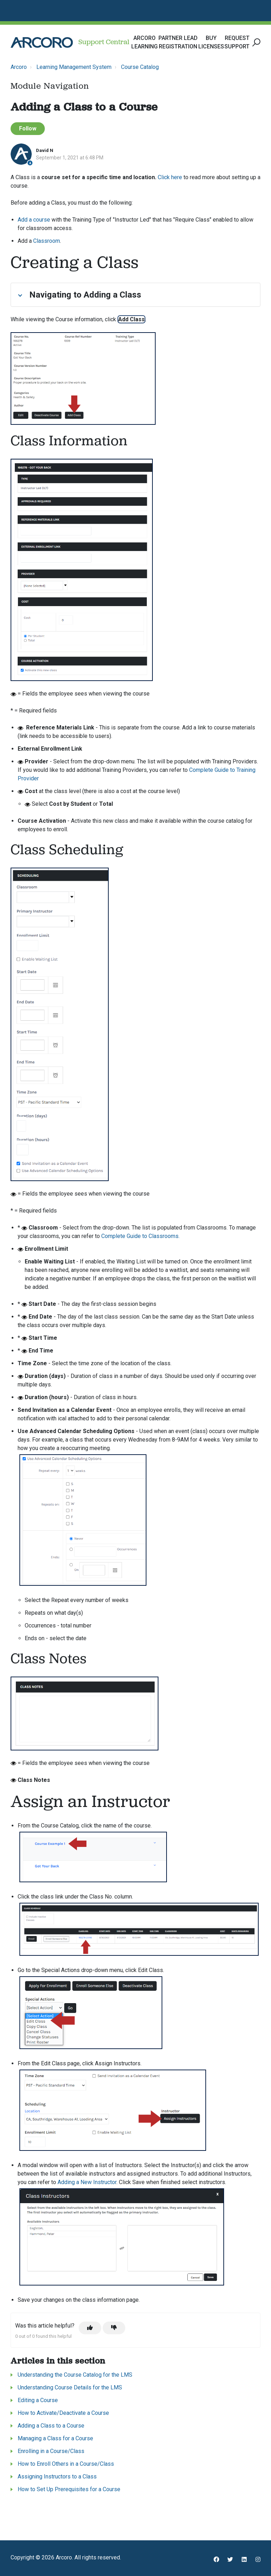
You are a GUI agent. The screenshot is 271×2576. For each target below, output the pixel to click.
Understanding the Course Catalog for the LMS (75, 2374)
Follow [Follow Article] (27, 128)
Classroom (46, 240)
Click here (170, 177)
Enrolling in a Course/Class (51, 2451)
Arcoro (19, 67)
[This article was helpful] (90, 2328)
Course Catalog (140, 67)
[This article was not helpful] (114, 2328)
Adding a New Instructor (87, 2182)
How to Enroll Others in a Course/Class (66, 2463)
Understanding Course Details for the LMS (70, 2387)
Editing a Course (38, 2400)
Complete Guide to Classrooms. (140, 1236)
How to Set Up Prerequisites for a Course (69, 2489)
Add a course (34, 219)
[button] (255, 42)
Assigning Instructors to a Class (57, 2476)
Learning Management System (74, 67)
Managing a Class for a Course (55, 2438)
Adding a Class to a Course (51, 2425)
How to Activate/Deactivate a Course (63, 2413)
